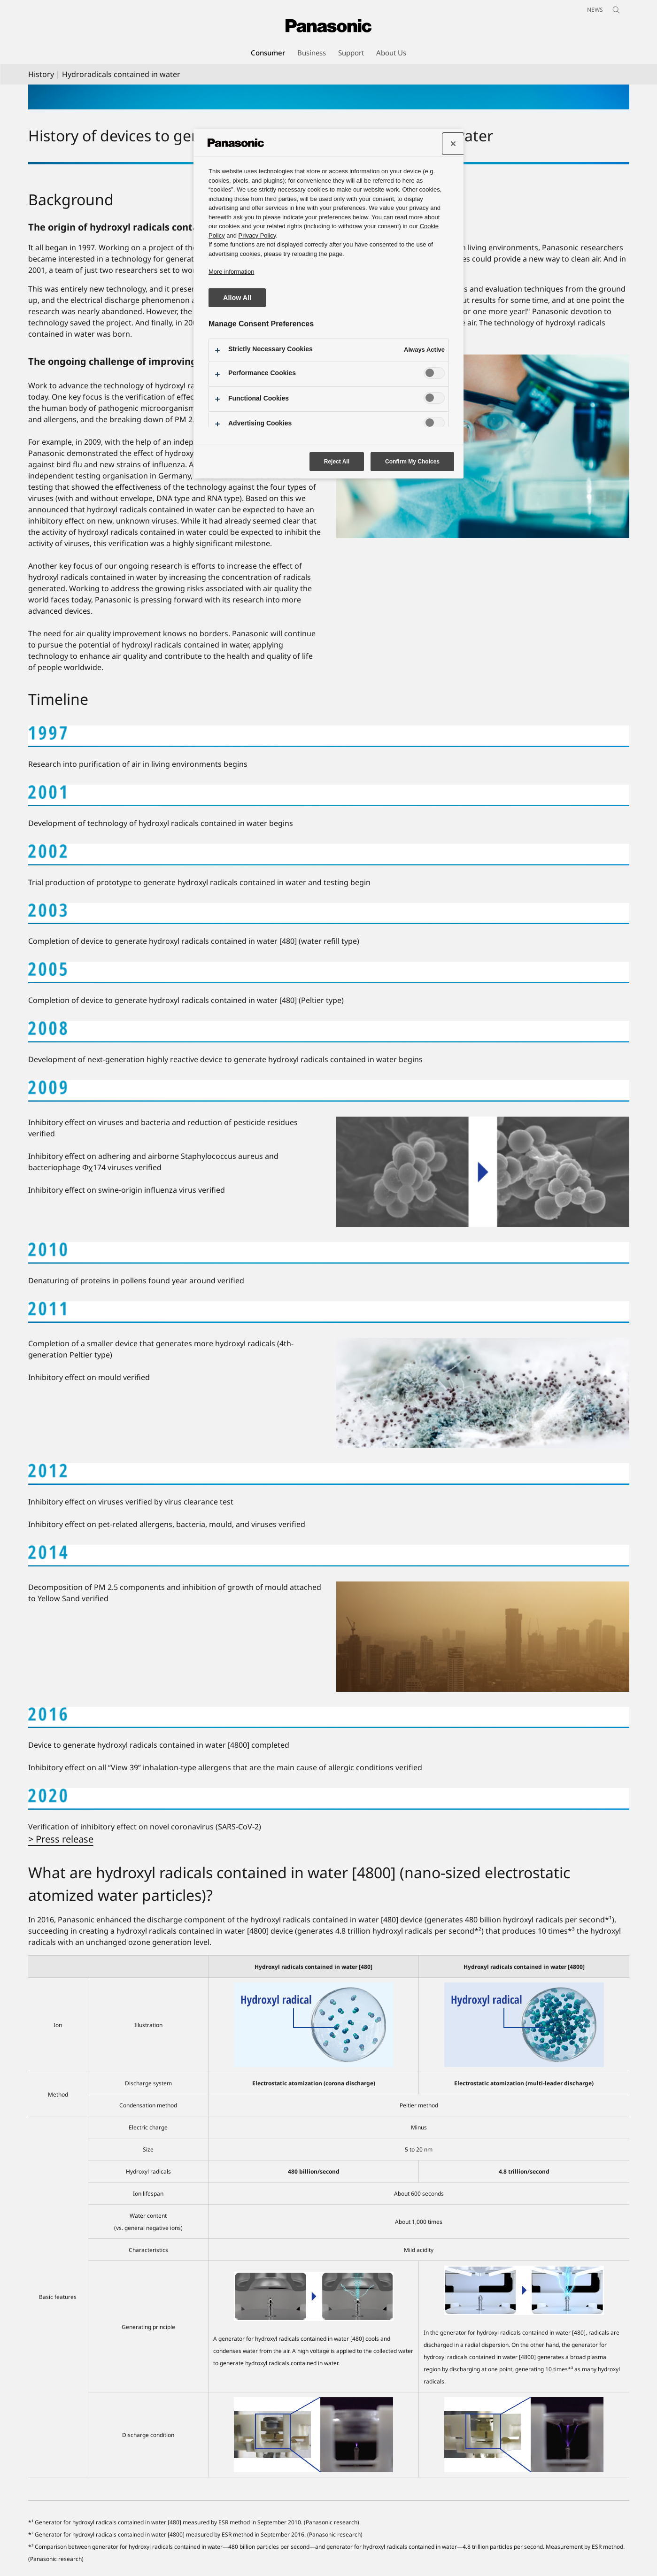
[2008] (328, 1031)
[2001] (328, 795)
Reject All (336, 461)
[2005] (328, 972)
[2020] (328, 1799)
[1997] (328, 736)
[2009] (328, 1091)
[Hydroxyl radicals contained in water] (328, 97)
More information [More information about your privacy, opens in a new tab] (231, 271)
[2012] (328, 1474)
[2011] (328, 1312)
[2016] (328, 1717)
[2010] (328, 1253)
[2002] (328, 854)
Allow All (237, 297)
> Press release (60, 1839)
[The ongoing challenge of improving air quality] (482, 447)
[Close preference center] (453, 143)
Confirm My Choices (412, 461)
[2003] (328, 914)
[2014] (328, 1555)
